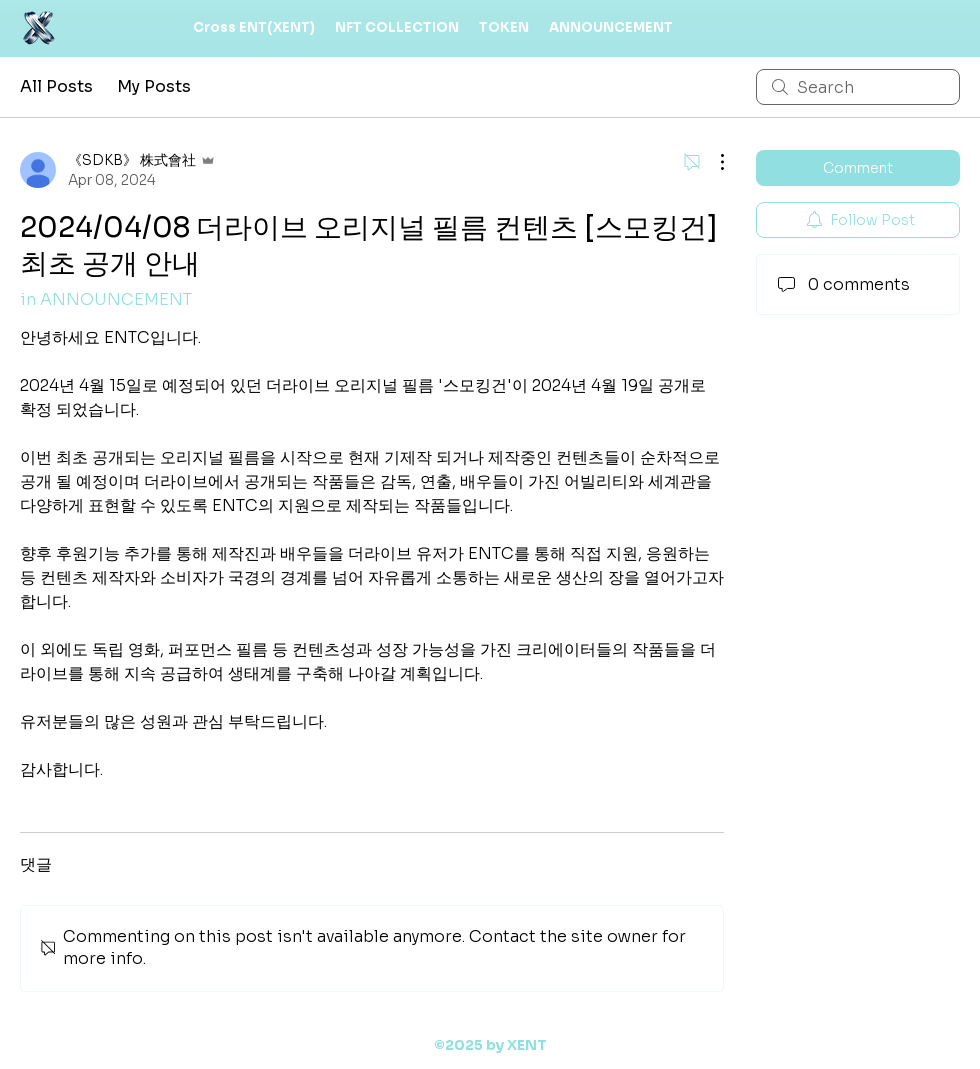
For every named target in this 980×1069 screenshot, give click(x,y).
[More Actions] (712, 162)
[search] (858, 87)
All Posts (56, 86)
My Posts (154, 86)
